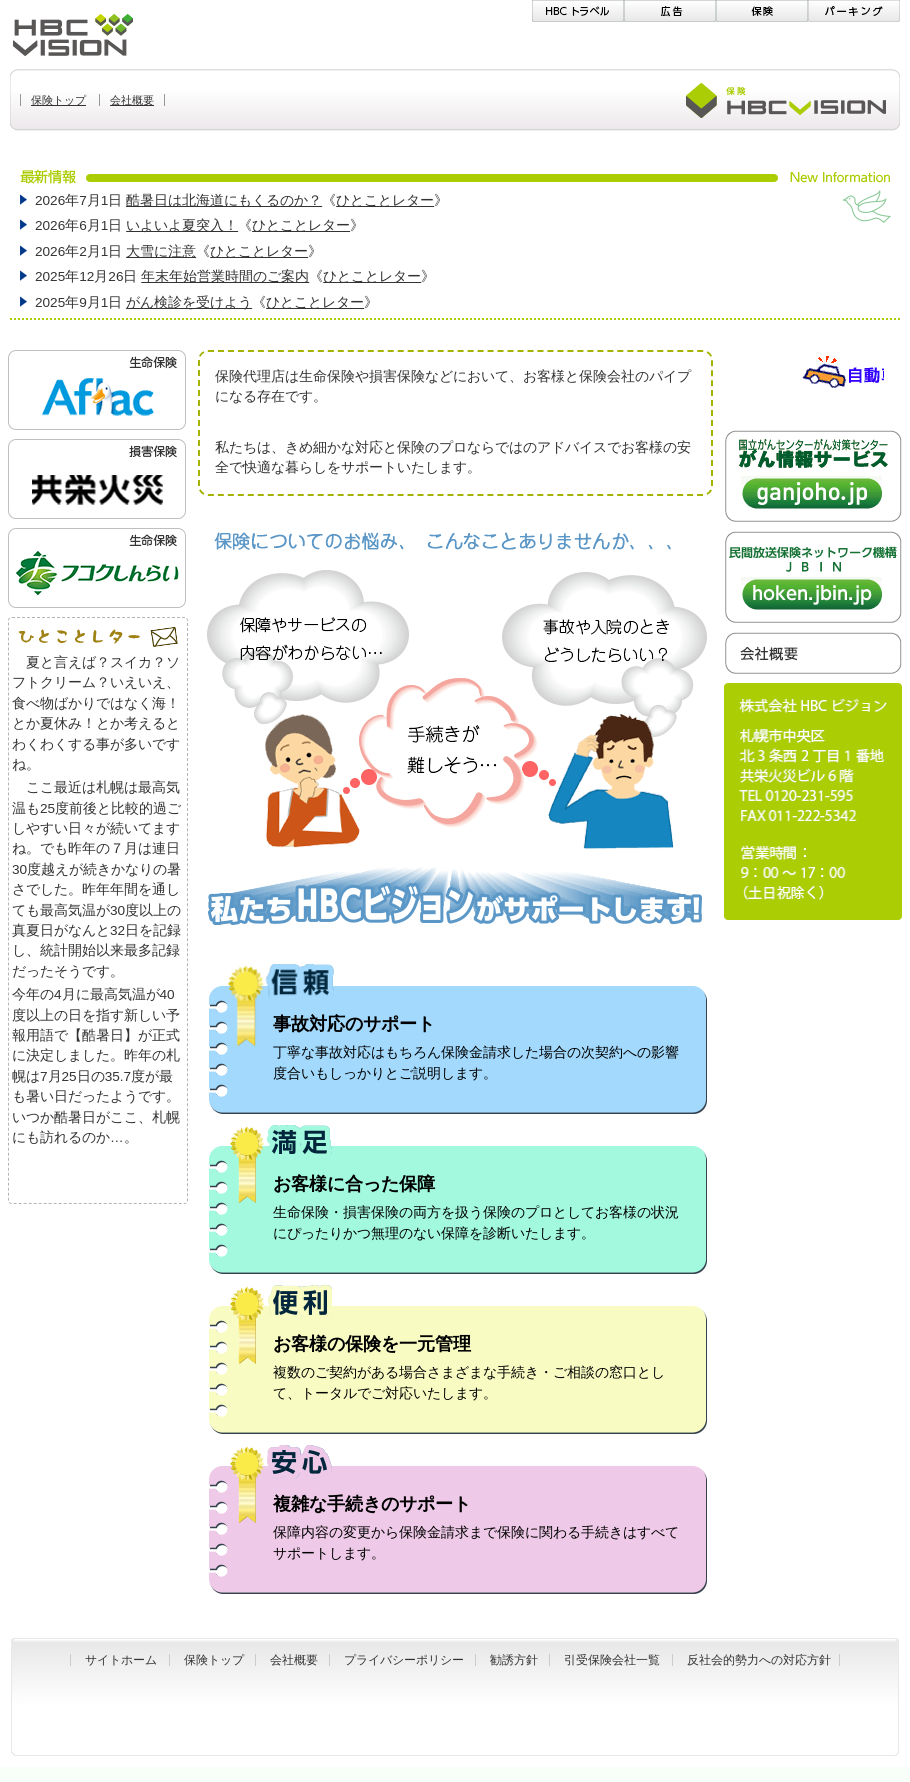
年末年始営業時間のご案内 (225, 276)
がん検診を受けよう (189, 302)
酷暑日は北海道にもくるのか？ (224, 200)
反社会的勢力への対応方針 (759, 1660)
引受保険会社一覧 (612, 1660)
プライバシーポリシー (404, 1660)
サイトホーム (121, 1660)
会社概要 (294, 1660)
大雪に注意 (161, 251)
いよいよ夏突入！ (182, 225)
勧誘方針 (514, 1660)
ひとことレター (385, 200)
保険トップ (214, 1660)
